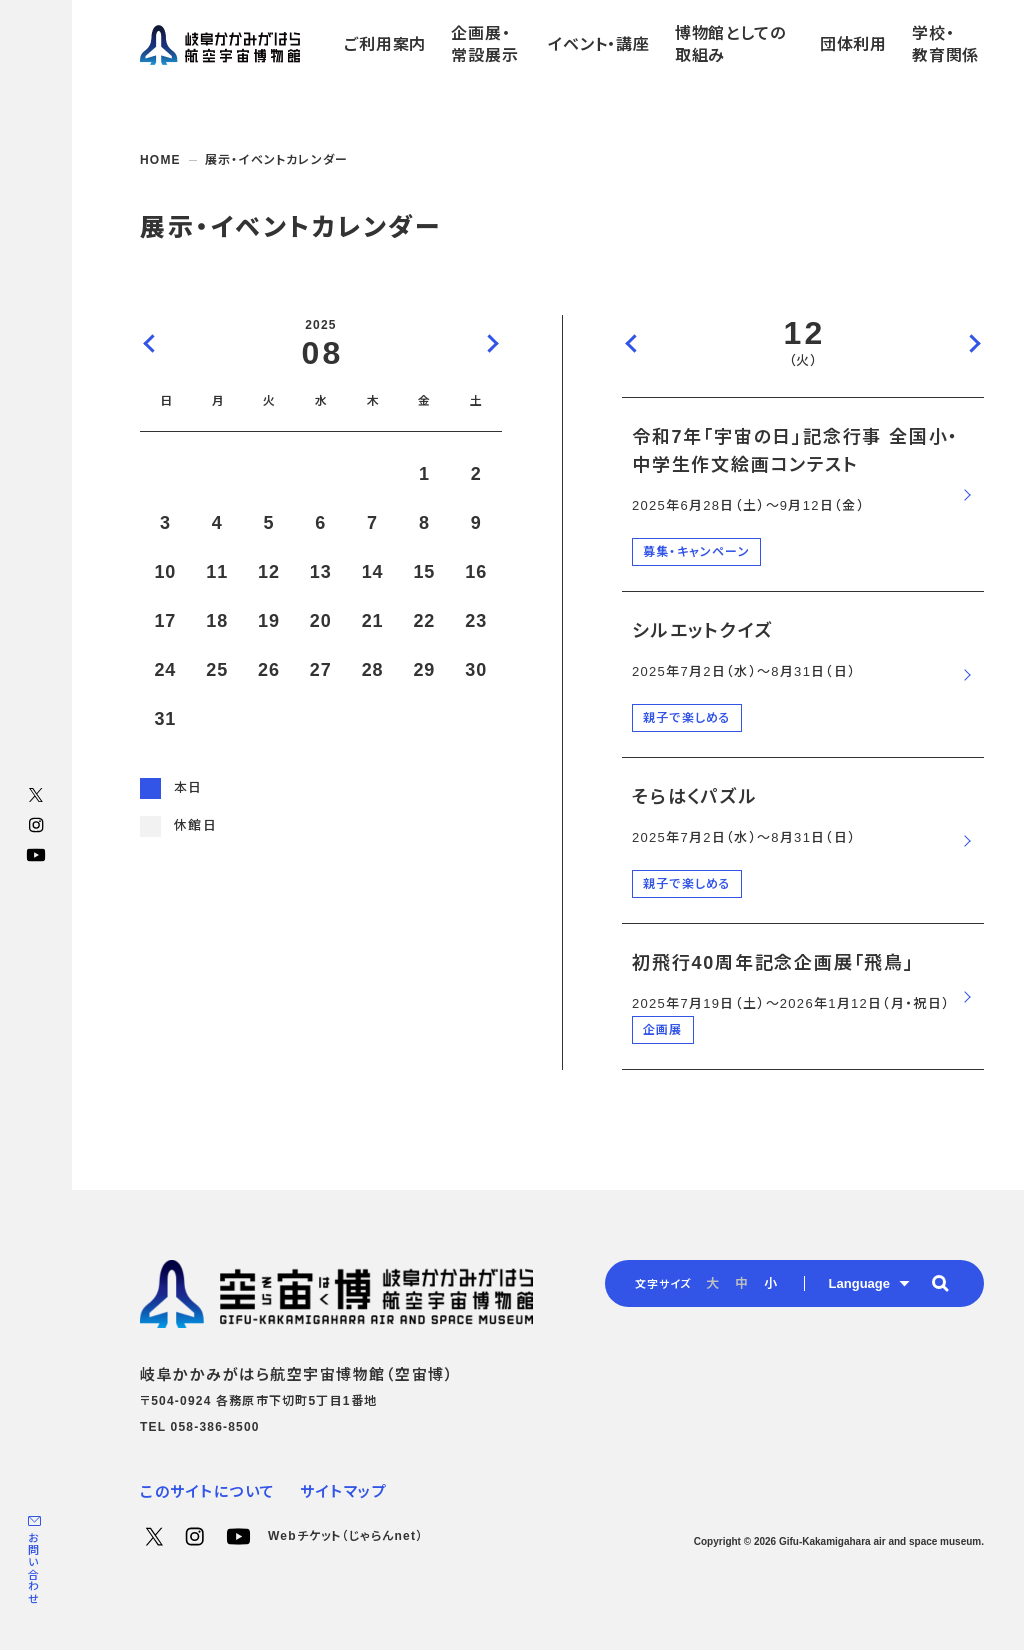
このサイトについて (208, 1491)
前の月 (150, 343)
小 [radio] (770, 1283)
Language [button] (859, 1283)
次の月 (492, 343)
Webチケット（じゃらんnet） (345, 1536)
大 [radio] (712, 1283)
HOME (160, 160)
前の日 (632, 343)
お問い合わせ (33, 1568)
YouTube (36, 855)
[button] (940, 1283)
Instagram (36, 825)
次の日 (974, 343)
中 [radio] (741, 1283)
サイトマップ (343, 1491)
